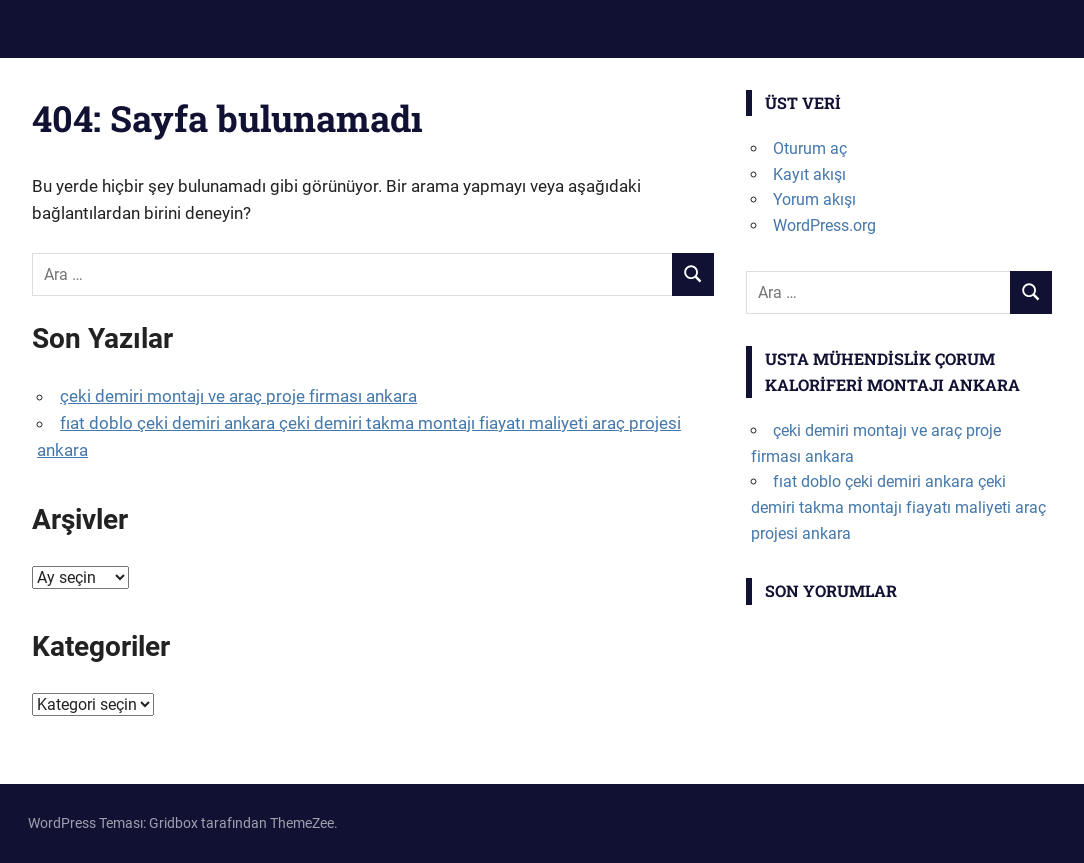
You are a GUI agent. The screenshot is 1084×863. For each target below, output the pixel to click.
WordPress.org (824, 225)
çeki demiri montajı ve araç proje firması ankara (238, 396)
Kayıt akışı (809, 174)
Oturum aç (810, 148)
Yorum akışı (814, 199)
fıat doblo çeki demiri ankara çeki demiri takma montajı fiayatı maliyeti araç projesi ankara (898, 507)
